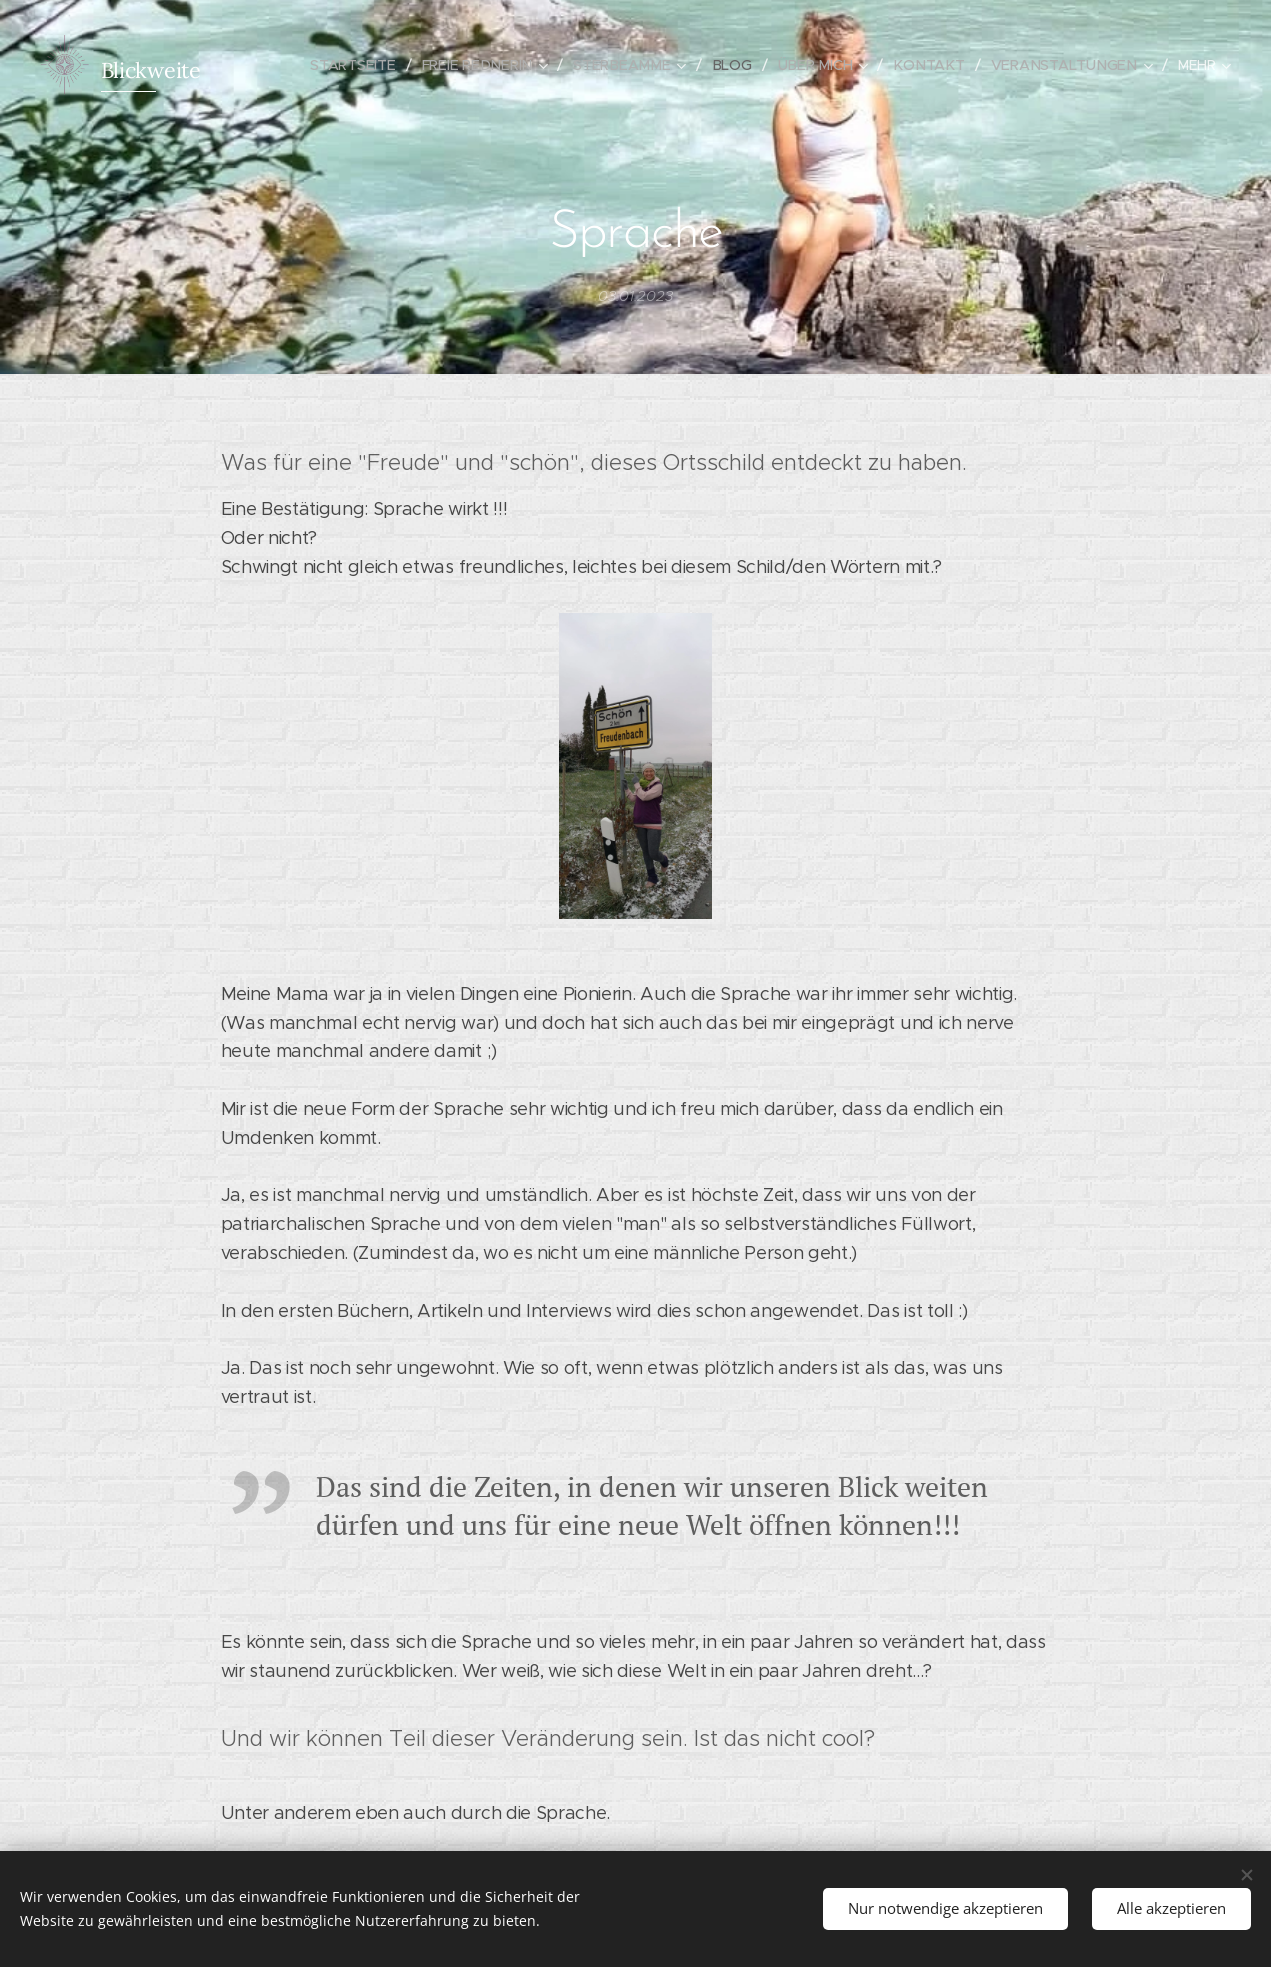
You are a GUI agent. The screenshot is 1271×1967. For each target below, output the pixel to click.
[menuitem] (370, 65)
